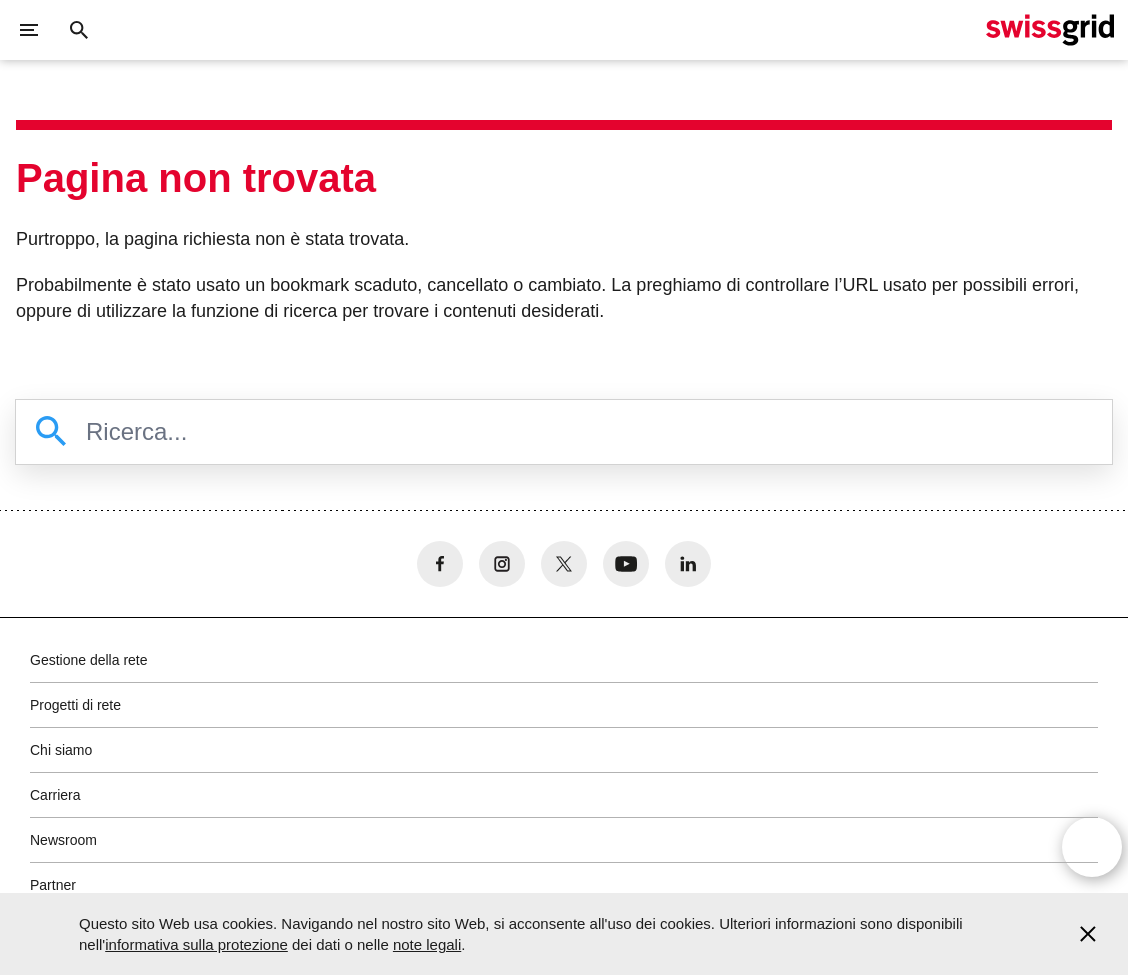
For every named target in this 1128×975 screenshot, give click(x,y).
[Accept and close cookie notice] (1088, 934)
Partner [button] (53, 885)
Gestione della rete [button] (89, 660)
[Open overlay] (1092, 849)
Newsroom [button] (63, 840)
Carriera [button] (55, 795)
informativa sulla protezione (196, 944)
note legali (427, 944)
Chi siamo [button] (61, 750)
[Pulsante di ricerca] (79, 30)
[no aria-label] (440, 564)
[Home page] (1050, 30)
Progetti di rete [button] (75, 705)
